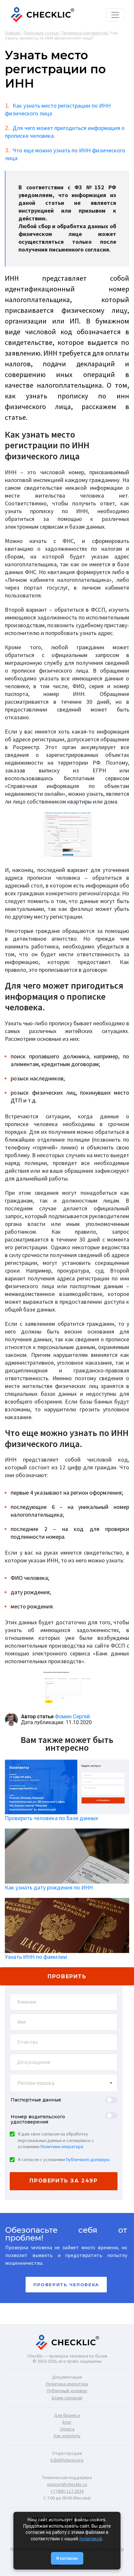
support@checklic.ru (67, 2484)
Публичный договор (67, 2391)
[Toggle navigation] (115, 14)
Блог (67, 2422)
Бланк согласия (67, 2398)
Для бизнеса (67, 2415)
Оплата (67, 2429)
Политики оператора (61, 2146)
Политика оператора (67, 2384)
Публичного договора (87, 2159)
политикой (90, 2538)
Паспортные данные (36, 2099)
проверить (67, 1976)
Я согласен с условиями (63, 2159)
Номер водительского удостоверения (38, 2119)
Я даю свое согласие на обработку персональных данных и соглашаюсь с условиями (56, 2140)
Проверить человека (66, 2284)
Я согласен (67, 2558)
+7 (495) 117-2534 (67, 2491)
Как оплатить (67, 2436)
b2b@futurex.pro (67, 2460)
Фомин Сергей (72, 1716)
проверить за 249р (63, 2181)
